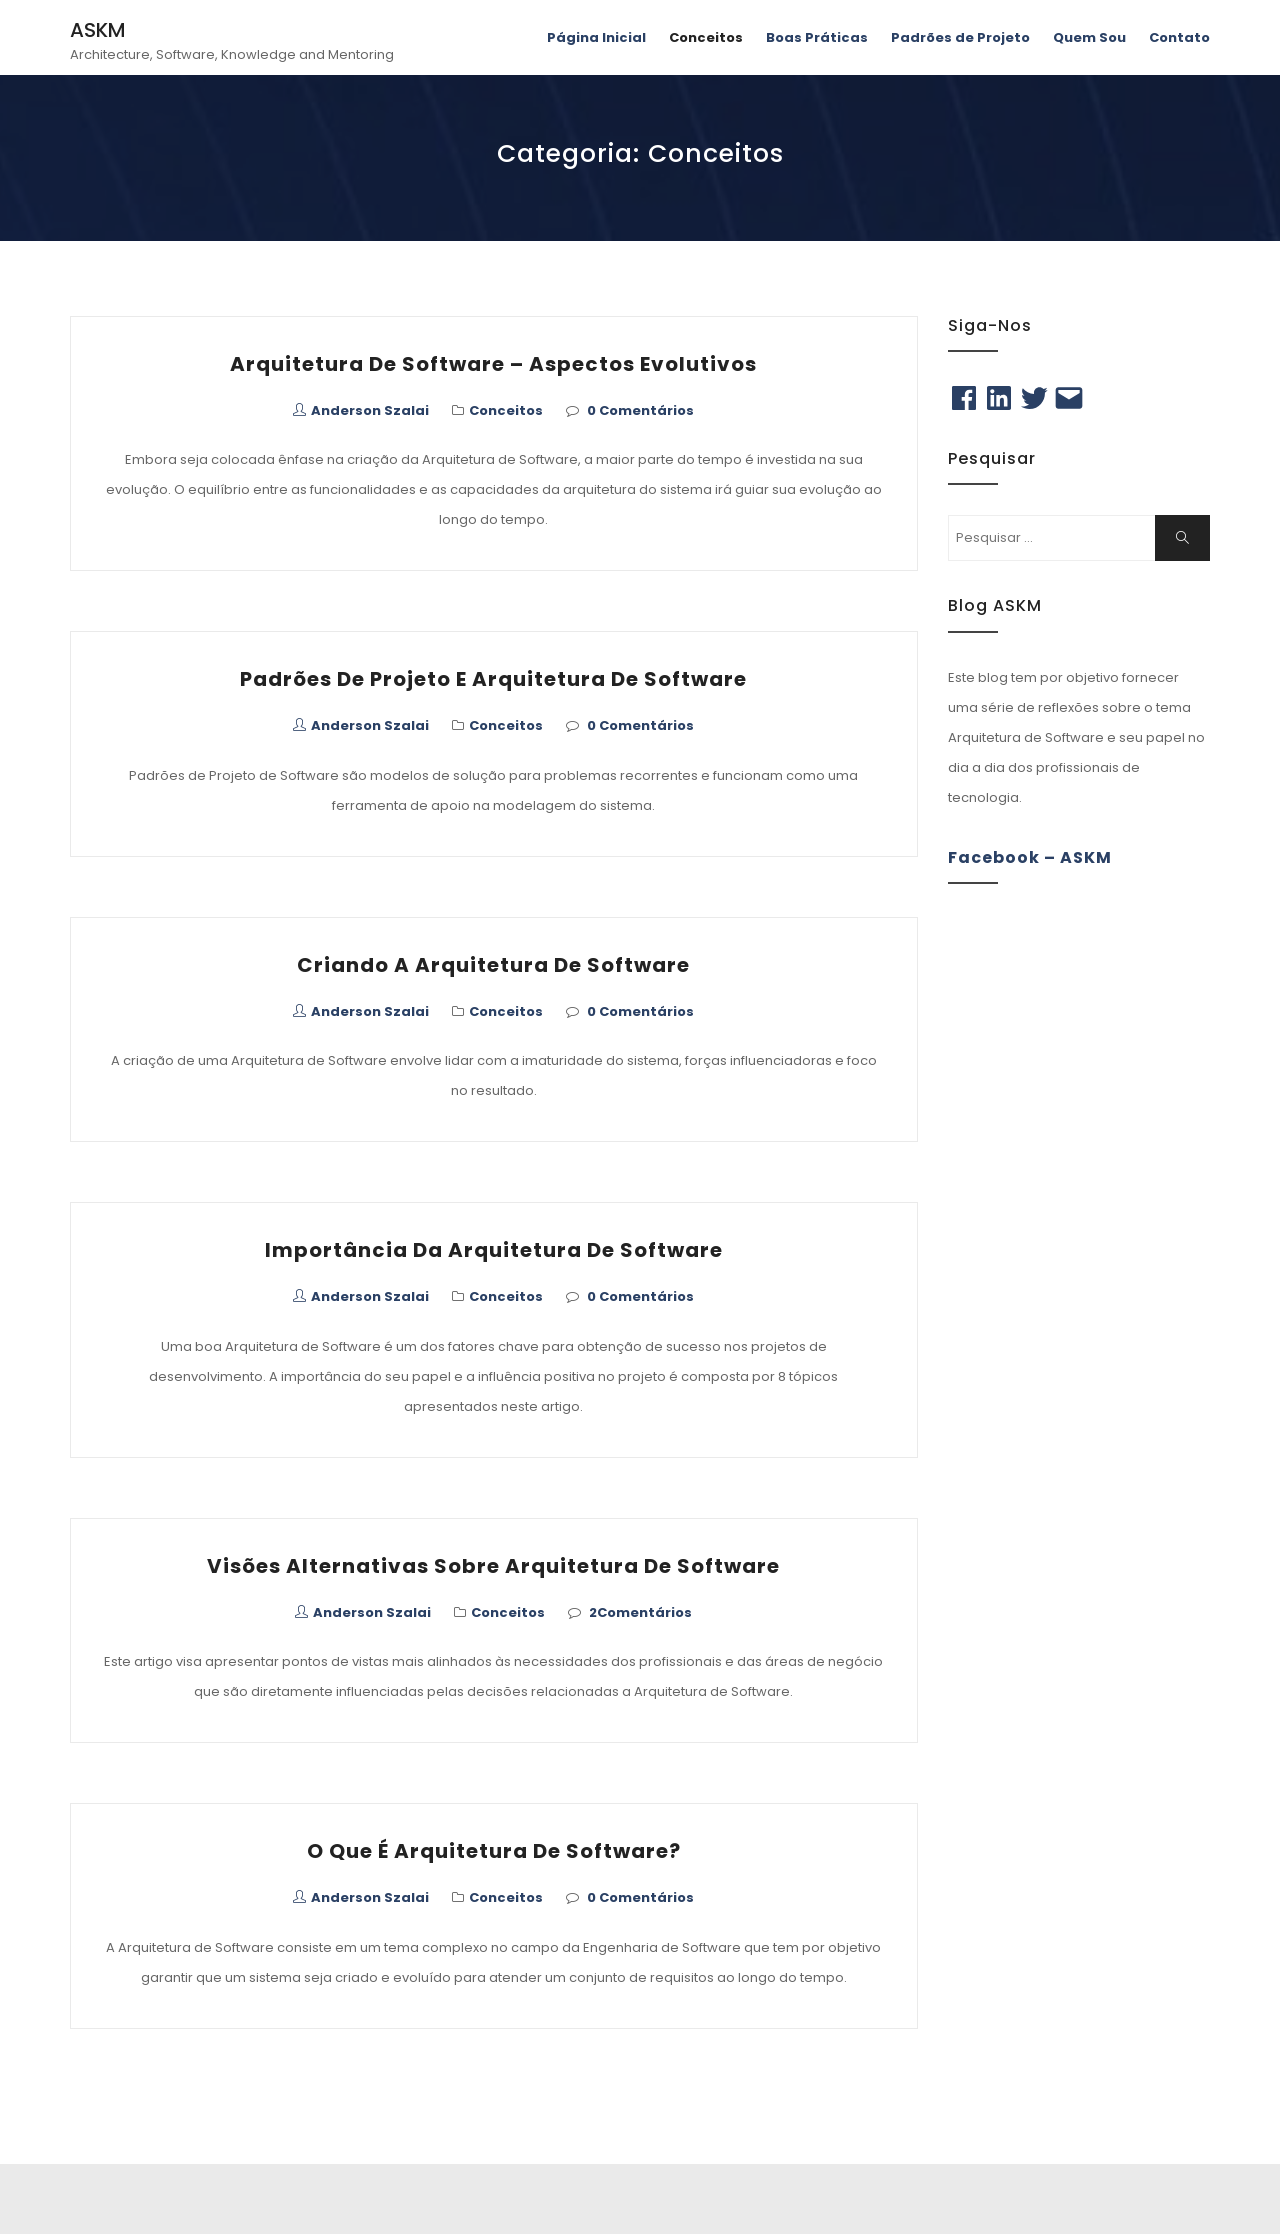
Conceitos (706, 37)
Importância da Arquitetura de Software (494, 1250)
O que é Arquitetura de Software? (494, 1851)
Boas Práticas (817, 37)
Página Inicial (596, 37)
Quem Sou (1089, 37)
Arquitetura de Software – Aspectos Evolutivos (493, 364)
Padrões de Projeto (960, 37)
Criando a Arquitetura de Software (493, 965)
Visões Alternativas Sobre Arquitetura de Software (493, 1566)
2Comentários (640, 1612)
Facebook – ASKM (1030, 857)
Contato (1179, 37)
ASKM (98, 30)
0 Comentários (640, 410)
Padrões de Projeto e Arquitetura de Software (493, 679)
